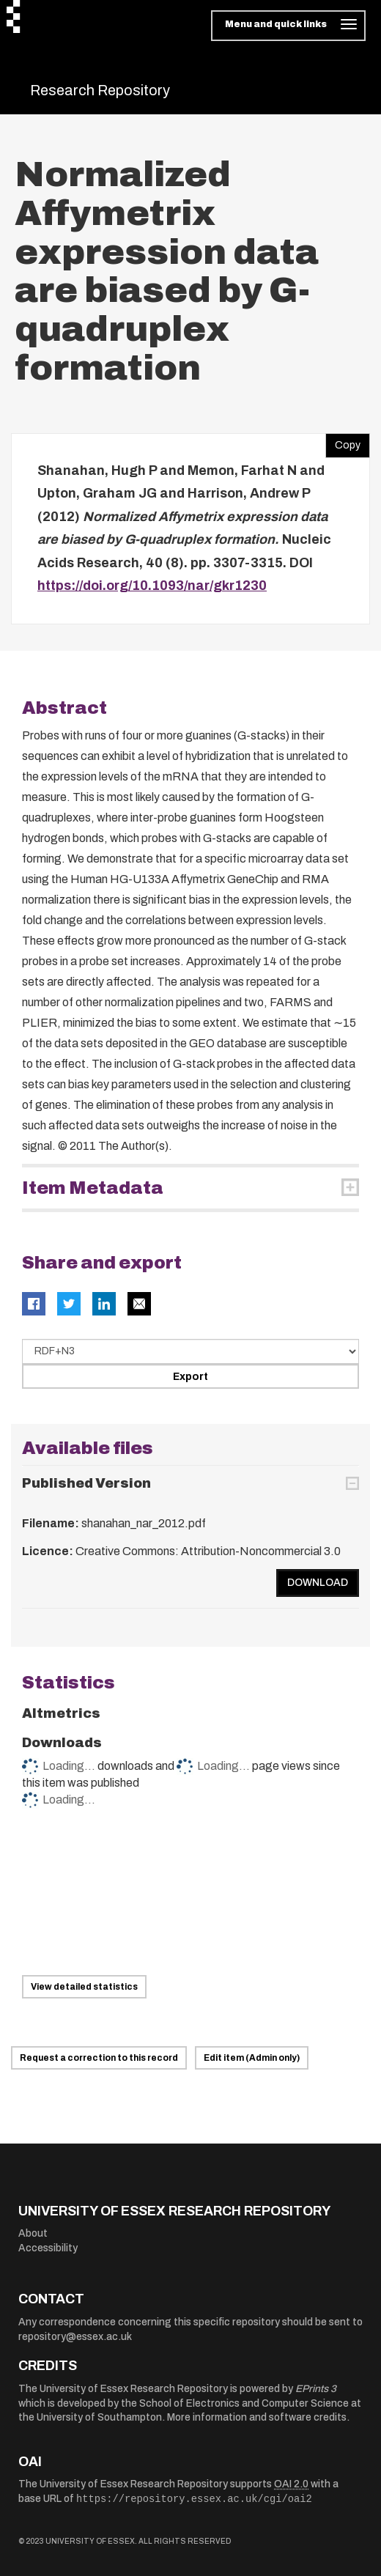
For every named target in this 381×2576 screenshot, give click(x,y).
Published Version (86, 1483)
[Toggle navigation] (288, 25)
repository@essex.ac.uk (75, 2336)
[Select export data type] (190, 1351)
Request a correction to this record (99, 2058)
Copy (342, 442)
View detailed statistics (84, 1987)
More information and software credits (257, 2417)
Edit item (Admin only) (252, 2058)
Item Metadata (92, 1187)
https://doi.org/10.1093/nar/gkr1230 (152, 585)
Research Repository (100, 90)
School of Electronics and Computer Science (244, 2403)
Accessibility (48, 2248)
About (33, 2233)
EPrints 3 (315, 2388)
